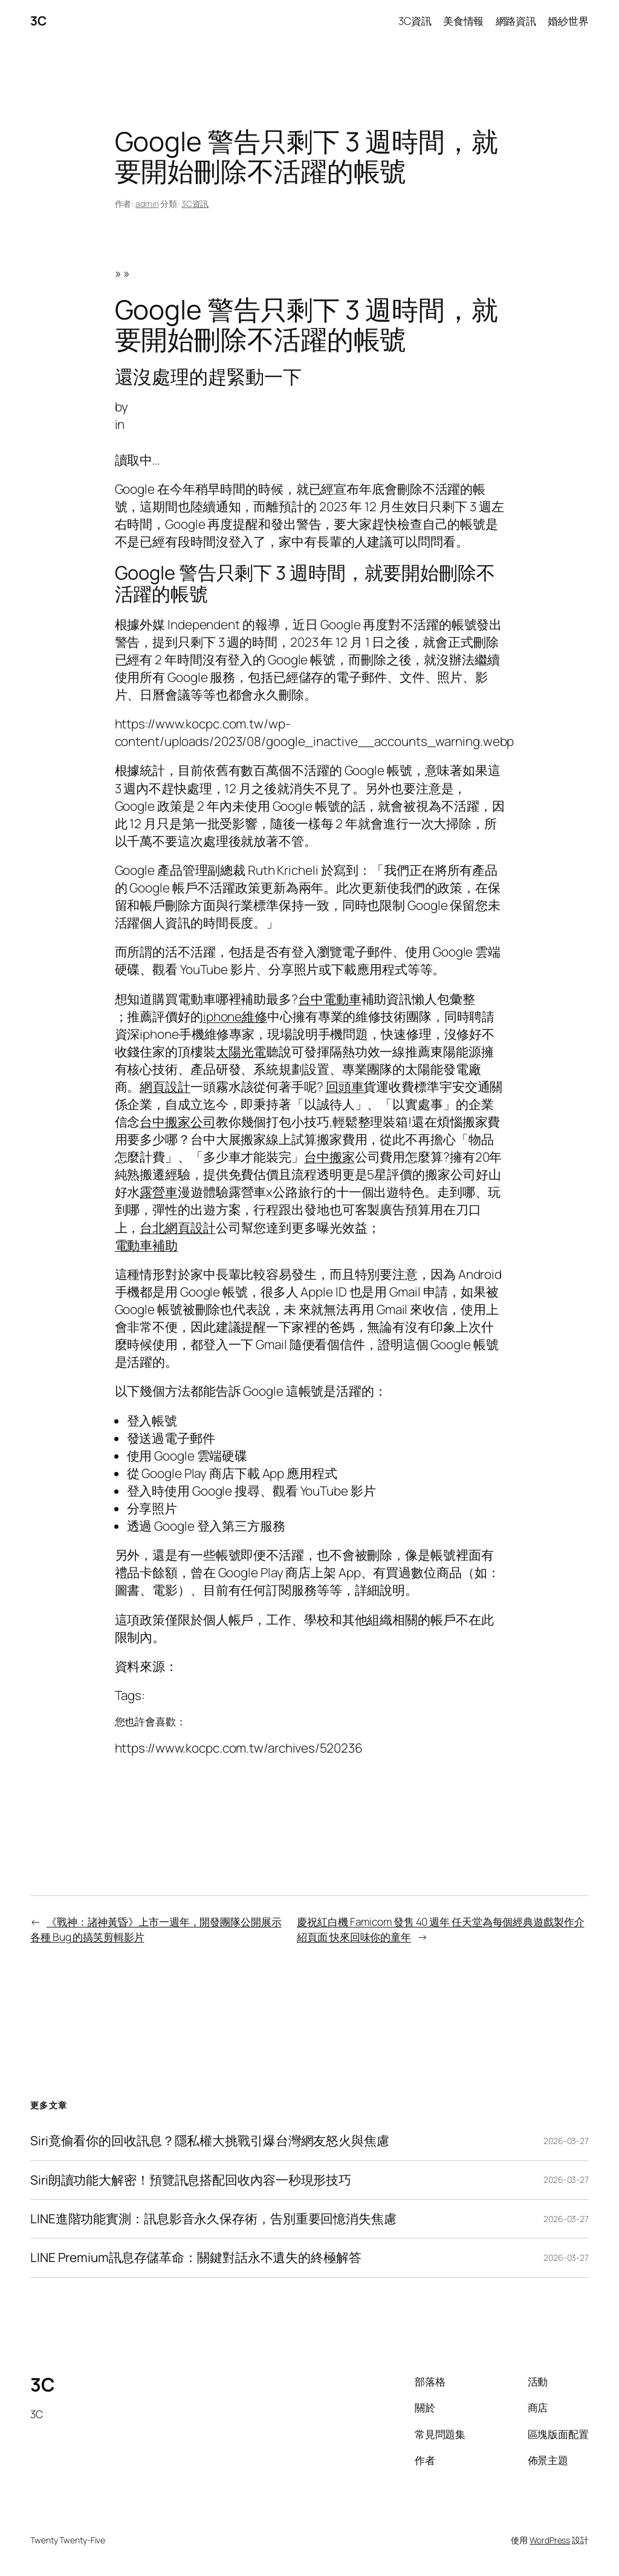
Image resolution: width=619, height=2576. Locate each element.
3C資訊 (195, 203)
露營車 (159, 1191)
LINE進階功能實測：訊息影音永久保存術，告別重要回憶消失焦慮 (213, 2219)
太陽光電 (241, 1051)
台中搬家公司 (177, 1121)
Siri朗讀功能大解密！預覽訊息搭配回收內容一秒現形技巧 (190, 2180)
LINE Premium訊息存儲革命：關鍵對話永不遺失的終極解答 (195, 2257)
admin (147, 203)
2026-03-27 (566, 2140)
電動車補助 (146, 1245)
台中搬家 (329, 1156)
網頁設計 (165, 1086)
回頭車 (345, 1086)
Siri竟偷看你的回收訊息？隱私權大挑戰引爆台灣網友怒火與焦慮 (209, 2141)
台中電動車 (329, 998)
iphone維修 (235, 1016)
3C (38, 20)
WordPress (550, 2540)
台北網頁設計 (177, 1227)
